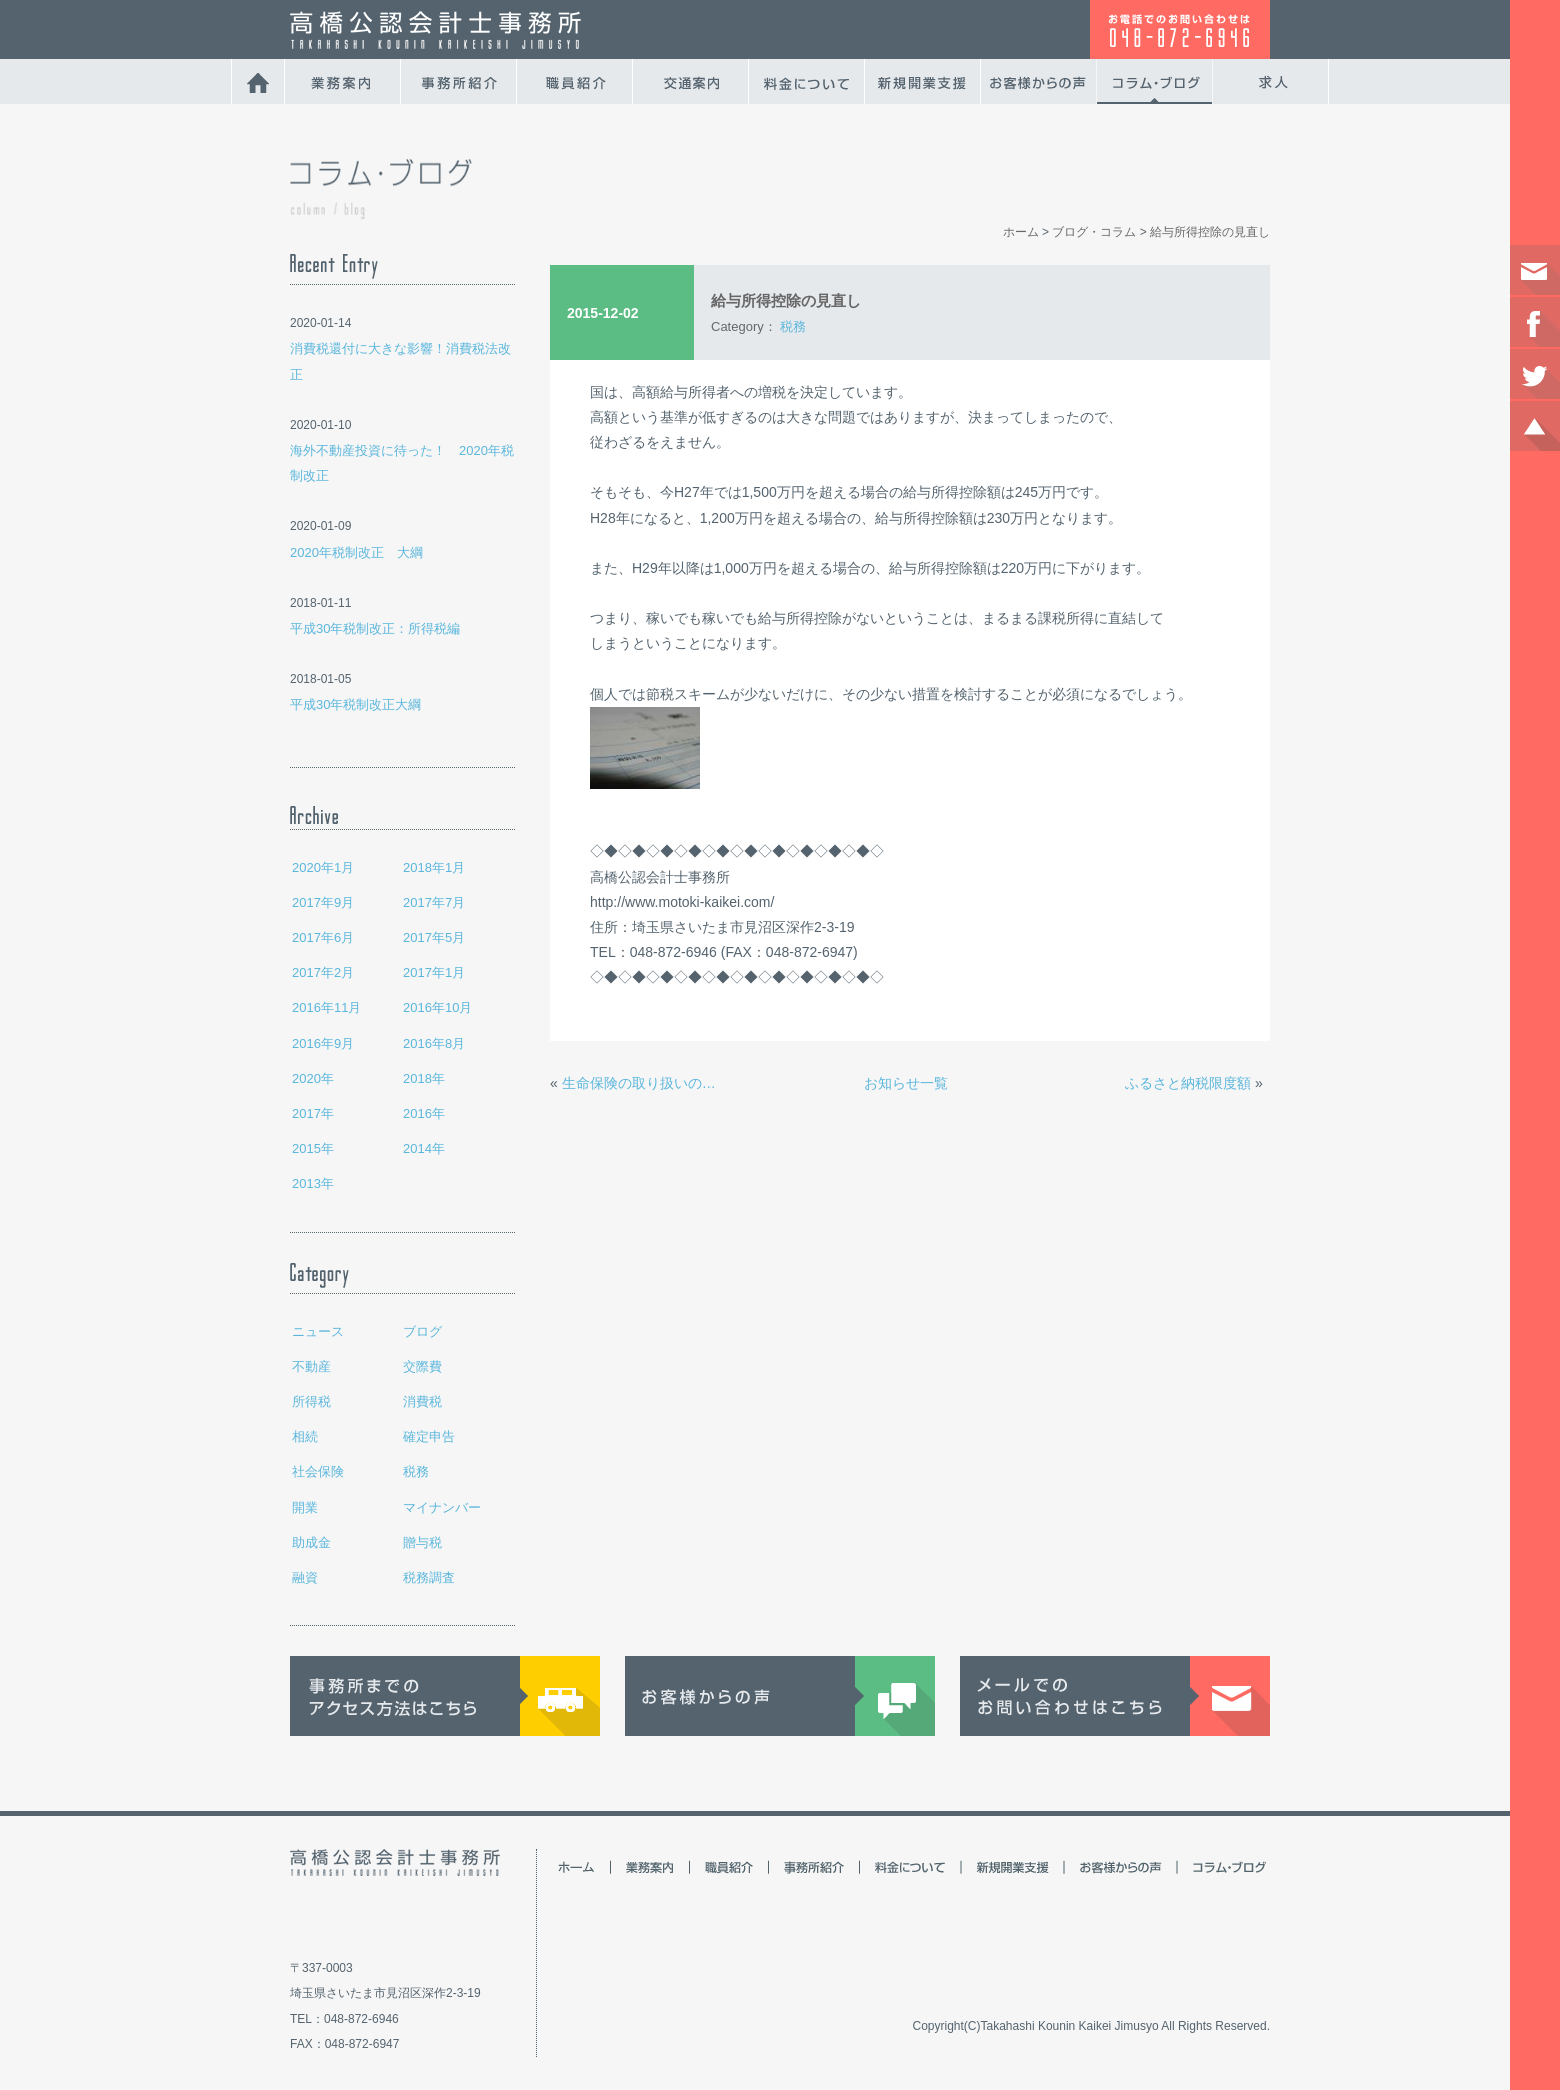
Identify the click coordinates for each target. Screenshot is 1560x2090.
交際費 (422, 1366)
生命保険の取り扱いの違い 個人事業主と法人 (645, 1083)
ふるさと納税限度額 (1188, 1083)
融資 (305, 1577)
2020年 (313, 1078)
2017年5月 (434, 937)
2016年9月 (323, 1043)
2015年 (313, 1148)
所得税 (311, 1401)
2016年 (424, 1113)
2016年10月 (437, 1007)
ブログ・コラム (1094, 232)
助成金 (311, 1542)
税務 (416, 1471)
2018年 (424, 1078)
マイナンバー (442, 1507)
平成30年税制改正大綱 (355, 704)
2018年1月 (434, 867)
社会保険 (318, 1471)
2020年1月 (323, 867)
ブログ (422, 1331)
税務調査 (429, 1577)
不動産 (311, 1366)
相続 (305, 1436)
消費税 (422, 1401)
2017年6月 (323, 937)
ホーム (1021, 232)
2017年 (313, 1113)
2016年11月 (326, 1007)
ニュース (318, 1331)
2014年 (424, 1148)
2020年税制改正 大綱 (356, 552)
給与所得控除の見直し (1210, 232)
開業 (305, 1507)
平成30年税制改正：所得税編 (375, 628)
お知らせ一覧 (906, 1083)
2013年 (313, 1183)
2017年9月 (323, 902)
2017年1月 (434, 972)
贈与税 (422, 1542)
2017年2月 (323, 972)
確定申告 (429, 1436)
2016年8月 (434, 1043)
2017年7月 (434, 902)
